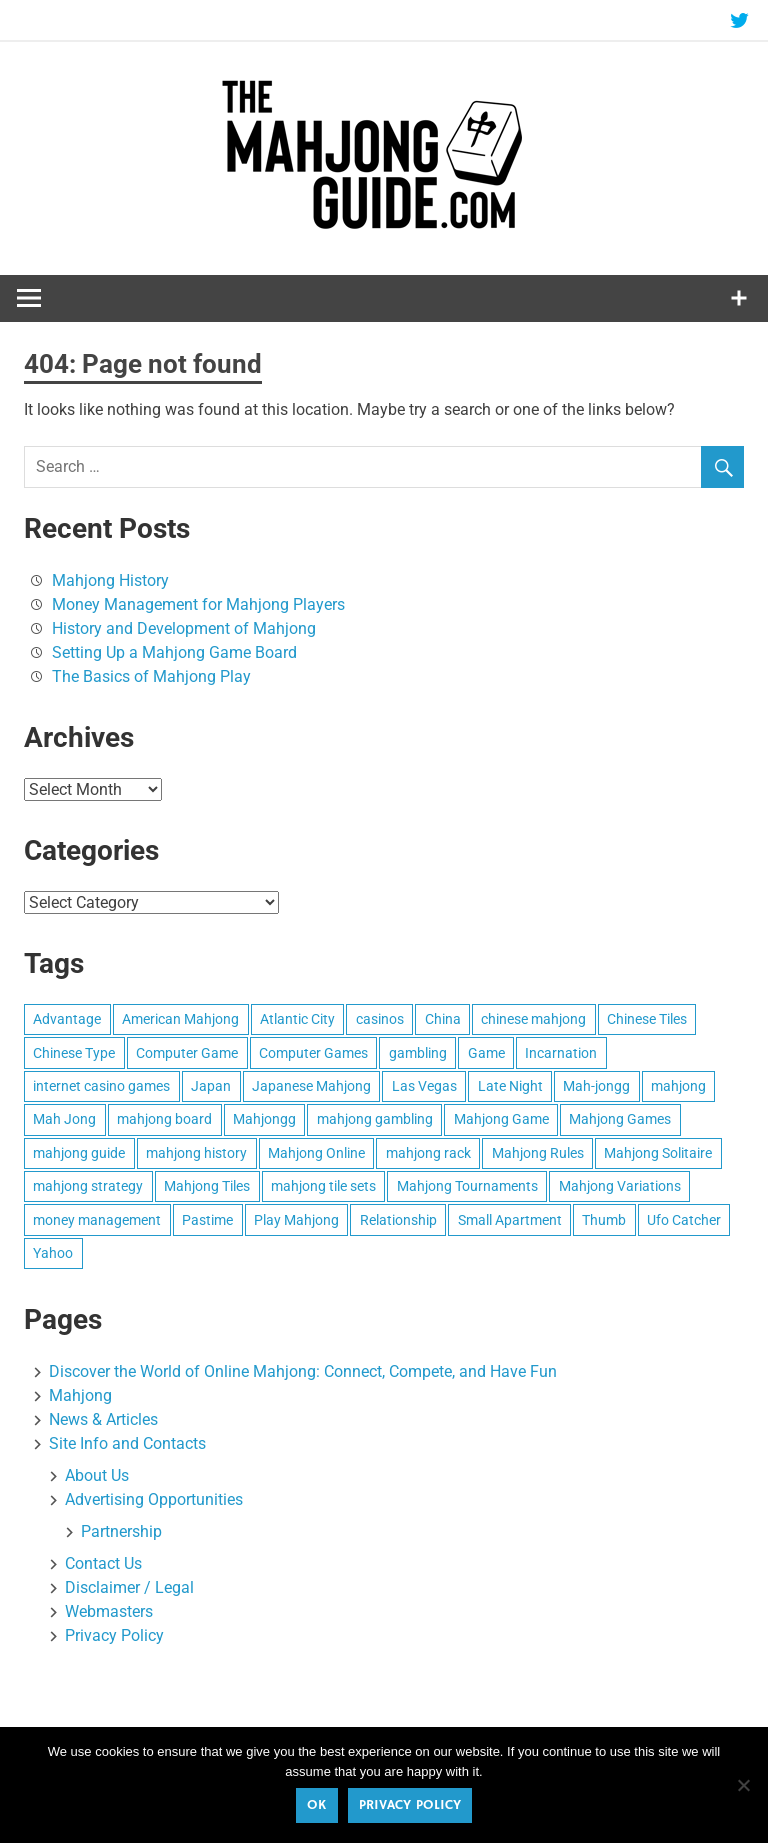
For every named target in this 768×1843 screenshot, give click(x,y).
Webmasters (109, 1611)
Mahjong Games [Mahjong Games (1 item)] (620, 1119)
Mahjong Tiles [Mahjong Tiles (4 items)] (207, 1186)
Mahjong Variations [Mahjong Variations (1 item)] (620, 1186)
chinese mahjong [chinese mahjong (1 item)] (533, 1019)
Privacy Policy (114, 1635)
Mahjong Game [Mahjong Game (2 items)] (501, 1119)
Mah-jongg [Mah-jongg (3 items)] (596, 1086)
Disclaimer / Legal (129, 1587)
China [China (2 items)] (443, 1019)
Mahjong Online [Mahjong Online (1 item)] (316, 1153)
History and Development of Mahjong (184, 628)
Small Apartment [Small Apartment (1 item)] (510, 1220)
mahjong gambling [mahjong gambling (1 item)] (375, 1119)
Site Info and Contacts (127, 1443)
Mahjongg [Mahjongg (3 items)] (264, 1119)
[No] (743, 1785)
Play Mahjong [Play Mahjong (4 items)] (296, 1220)
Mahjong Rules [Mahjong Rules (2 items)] (538, 1153)
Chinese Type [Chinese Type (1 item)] (74, 1053)
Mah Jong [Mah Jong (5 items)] (64, 1119)
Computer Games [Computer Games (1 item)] (313, 1053)
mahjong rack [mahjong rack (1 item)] (428, 1153)
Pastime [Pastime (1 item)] (207, 1220)
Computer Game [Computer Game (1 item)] (187, 1053)
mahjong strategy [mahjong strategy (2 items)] (88, 1186)
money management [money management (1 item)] (97, 1220)
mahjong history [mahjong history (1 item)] (196, 1153)
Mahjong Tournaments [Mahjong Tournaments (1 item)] (467, 1186)
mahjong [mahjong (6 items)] (678, 1086)
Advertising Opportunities (154, 1499)
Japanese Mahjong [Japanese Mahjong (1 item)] (311, 1086)
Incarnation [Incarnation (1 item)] (561, 1053)
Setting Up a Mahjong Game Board (174, 652)
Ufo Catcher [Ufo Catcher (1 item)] (684, 1220)
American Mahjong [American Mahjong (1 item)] (180, 1019)
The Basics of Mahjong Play (151, 676)
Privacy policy (410, 1805)
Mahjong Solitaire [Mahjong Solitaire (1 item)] (658, 1153)
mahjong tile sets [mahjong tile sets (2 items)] (323, 1186)
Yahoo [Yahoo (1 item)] (53, 1253)
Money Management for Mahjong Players (198, 604)
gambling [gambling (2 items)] (418, 1053)
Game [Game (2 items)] (486, 1053)
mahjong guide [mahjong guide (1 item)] (79, 1153)
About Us (97, 1475)
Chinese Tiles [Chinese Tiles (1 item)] (647, 1019)
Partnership (121, 1531)
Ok (316, 1805)
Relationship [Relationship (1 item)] (398, 1220)
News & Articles (103, 1419)
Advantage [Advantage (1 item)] (67, 1019)
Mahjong (80, 1395)
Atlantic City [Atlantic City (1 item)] (297, 1019)
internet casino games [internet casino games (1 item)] (101, 1086)
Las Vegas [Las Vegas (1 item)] (424, 1086)
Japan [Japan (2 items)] (211, 1086)
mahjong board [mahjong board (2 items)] (164, 1119)
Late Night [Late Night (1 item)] (510, 1086)
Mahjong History (110, 580)
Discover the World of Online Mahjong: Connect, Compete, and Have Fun (303, 1371)
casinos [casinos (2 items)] (380, 1019)
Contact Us (103, 1563)
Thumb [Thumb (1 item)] (604, 1220)
